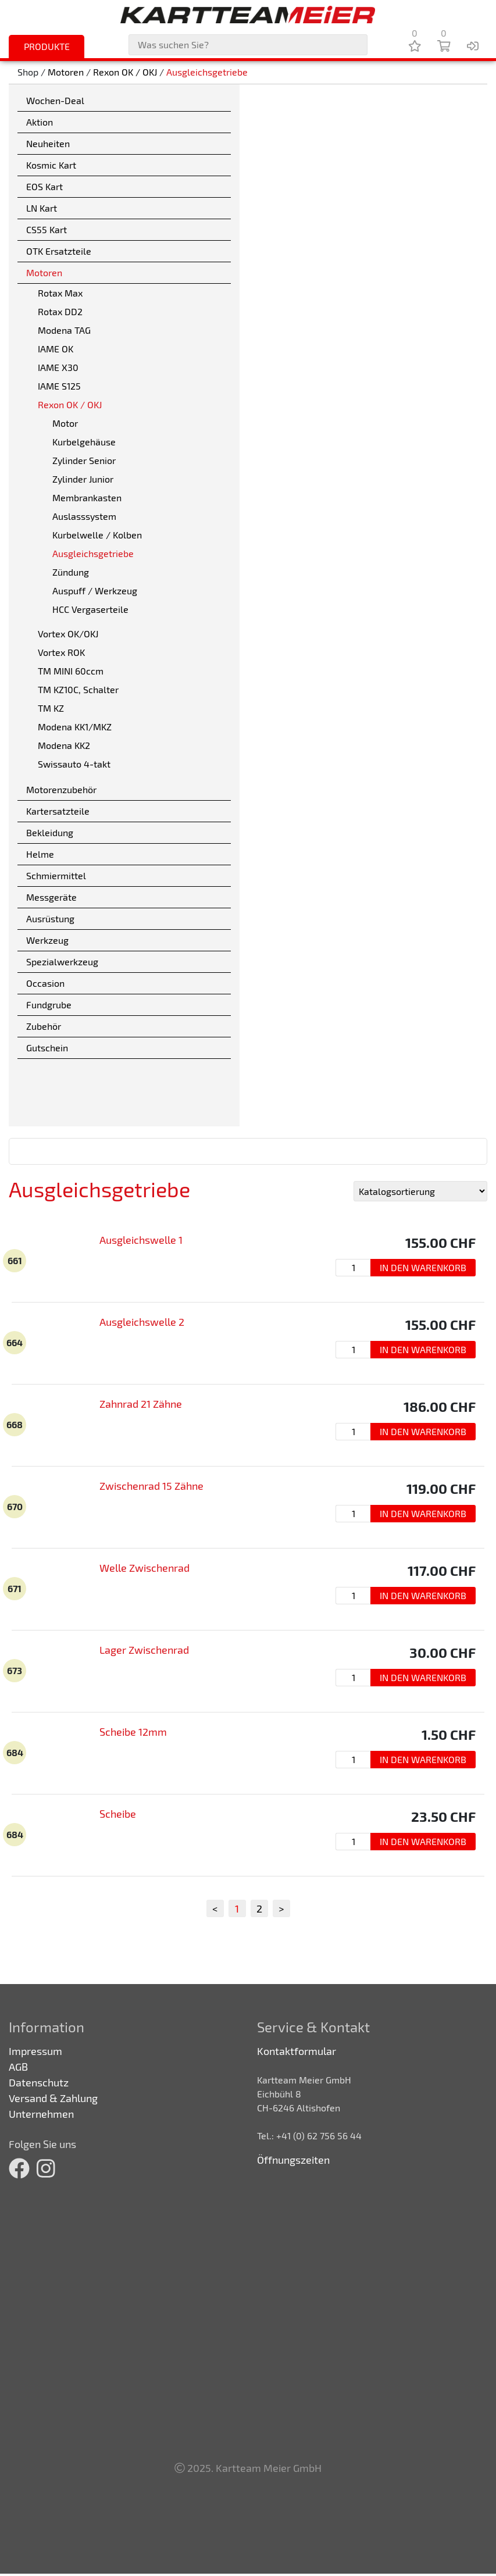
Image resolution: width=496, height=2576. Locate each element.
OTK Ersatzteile (58, 250)
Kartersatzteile (58, 810)
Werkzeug (47, 940)
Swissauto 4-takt (74, 763)
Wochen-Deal (55, 100)
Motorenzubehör (61, 789)
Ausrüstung (50, 918)
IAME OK (55, 348)
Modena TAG (64, 330)
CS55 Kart (46, 229)
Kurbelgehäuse (84, 441)
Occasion (45, 983)
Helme (40, 853)
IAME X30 (58, 367)
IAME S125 (59, 385)
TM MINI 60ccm (71, 670)
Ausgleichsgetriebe (207, 72)
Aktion (39, 121)
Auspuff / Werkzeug (94, 590)
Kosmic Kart (51, 164)
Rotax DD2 (60, 311)
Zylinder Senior (84, 460)
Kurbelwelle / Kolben (97, 534)
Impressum (35, 2051)
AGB (18, 2066)
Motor (65, 423)
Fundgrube (49, 1004)
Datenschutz (39, 2082)
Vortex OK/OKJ (68, 633)
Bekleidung (49, 832)
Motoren (66, 72)
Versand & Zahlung (53, 2098)
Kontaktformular (296, 2051)
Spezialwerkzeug (62, 961)
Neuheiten (48, 143)
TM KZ (51, 707)
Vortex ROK (61, 652)
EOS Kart (44, 186)
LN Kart (41, 207)
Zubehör (43, 1026)
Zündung (70, 571)
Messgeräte (51, 896)
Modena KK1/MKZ (75, 726)
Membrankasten (87, 497)
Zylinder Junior (82, 478)
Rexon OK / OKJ (125, 72)
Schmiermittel (56, 875)
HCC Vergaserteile (90, 609)
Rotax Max (60, 292)
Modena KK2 (64, 745)
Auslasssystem (84, 516)
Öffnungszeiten (293, 2159)
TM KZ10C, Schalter (78, 689)
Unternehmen (41, 2113)
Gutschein (47, 1047)
